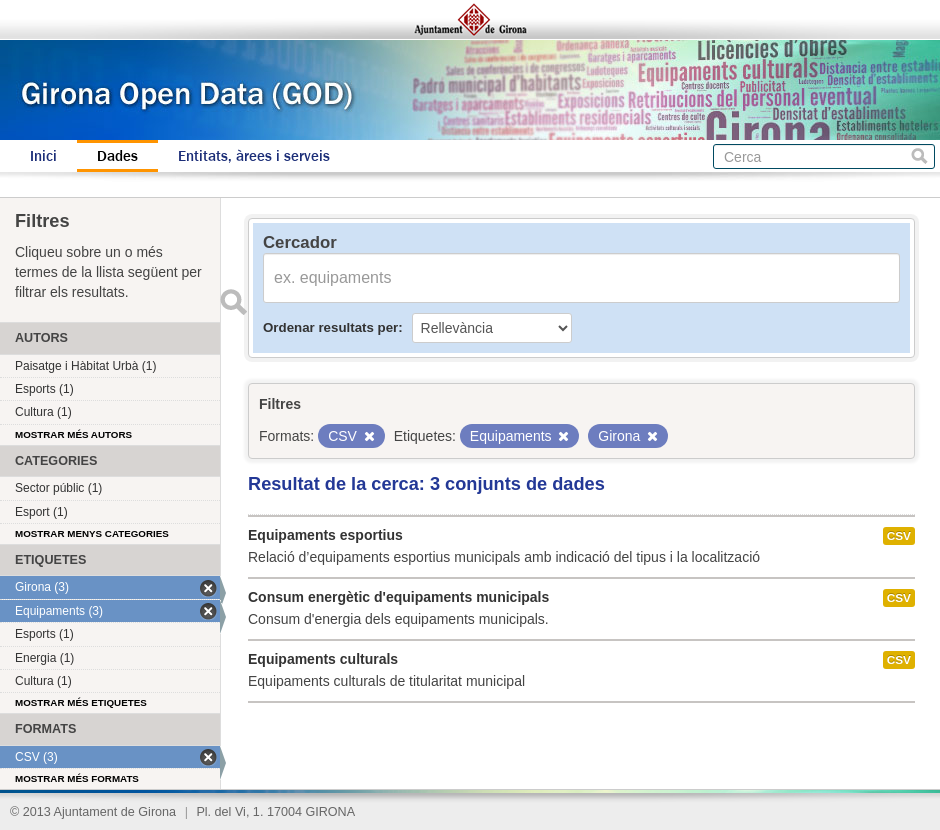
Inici (43, 156)
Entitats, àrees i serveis (254, 156)
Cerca (919, 156)
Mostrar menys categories (92, 533)
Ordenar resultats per (330, 327)
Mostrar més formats (77, 778)
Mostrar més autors (73, 434)
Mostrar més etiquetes (81, 702)
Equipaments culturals (323, 659)
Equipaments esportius (325, 535)
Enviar (233, 302)
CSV (899, 536)
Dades (117, 156)
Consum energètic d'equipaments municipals (398, 597)
